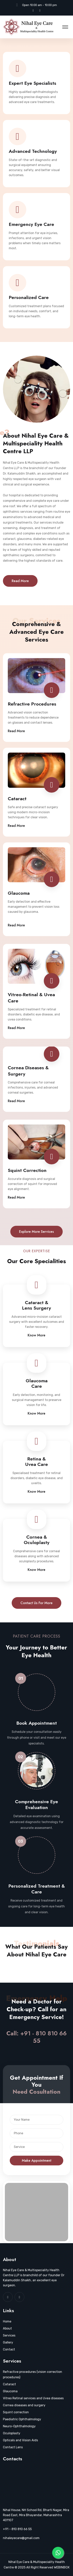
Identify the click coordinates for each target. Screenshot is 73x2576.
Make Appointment (36, 2160)
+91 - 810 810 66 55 (43, 2037)
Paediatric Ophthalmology (22, 2419)
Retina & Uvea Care (36, 1461)
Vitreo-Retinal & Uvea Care (31, 998)
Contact (9, 2349)
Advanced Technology (33, 151)
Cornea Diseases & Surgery (28, 1071)
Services (9, 2335)
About (7, 2328)
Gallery (8, 2342)
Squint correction (16, 2412)
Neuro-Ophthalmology (19, 2426)
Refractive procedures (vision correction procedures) (32, 2374)
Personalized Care (29, 297)
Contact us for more (36, 1602)
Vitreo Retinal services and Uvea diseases (33, 2398)
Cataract (17, 799)
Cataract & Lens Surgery (36, 1305)
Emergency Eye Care (31, 224)
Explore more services (36, 1231)
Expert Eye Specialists (32, 83)
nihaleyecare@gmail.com (21, 2538)
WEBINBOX (61, 2567)
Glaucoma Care (36, 1383)
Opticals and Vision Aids (20, 2440)
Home (7, 2321)
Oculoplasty (11, 2433)
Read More (20, 580)
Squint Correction (27, 1170)
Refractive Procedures (32, 704)
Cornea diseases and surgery (24, 2405)
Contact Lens (13, 2447)
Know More (36, 1335)
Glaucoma (19, 893)
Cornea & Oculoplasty (36, 1539)
